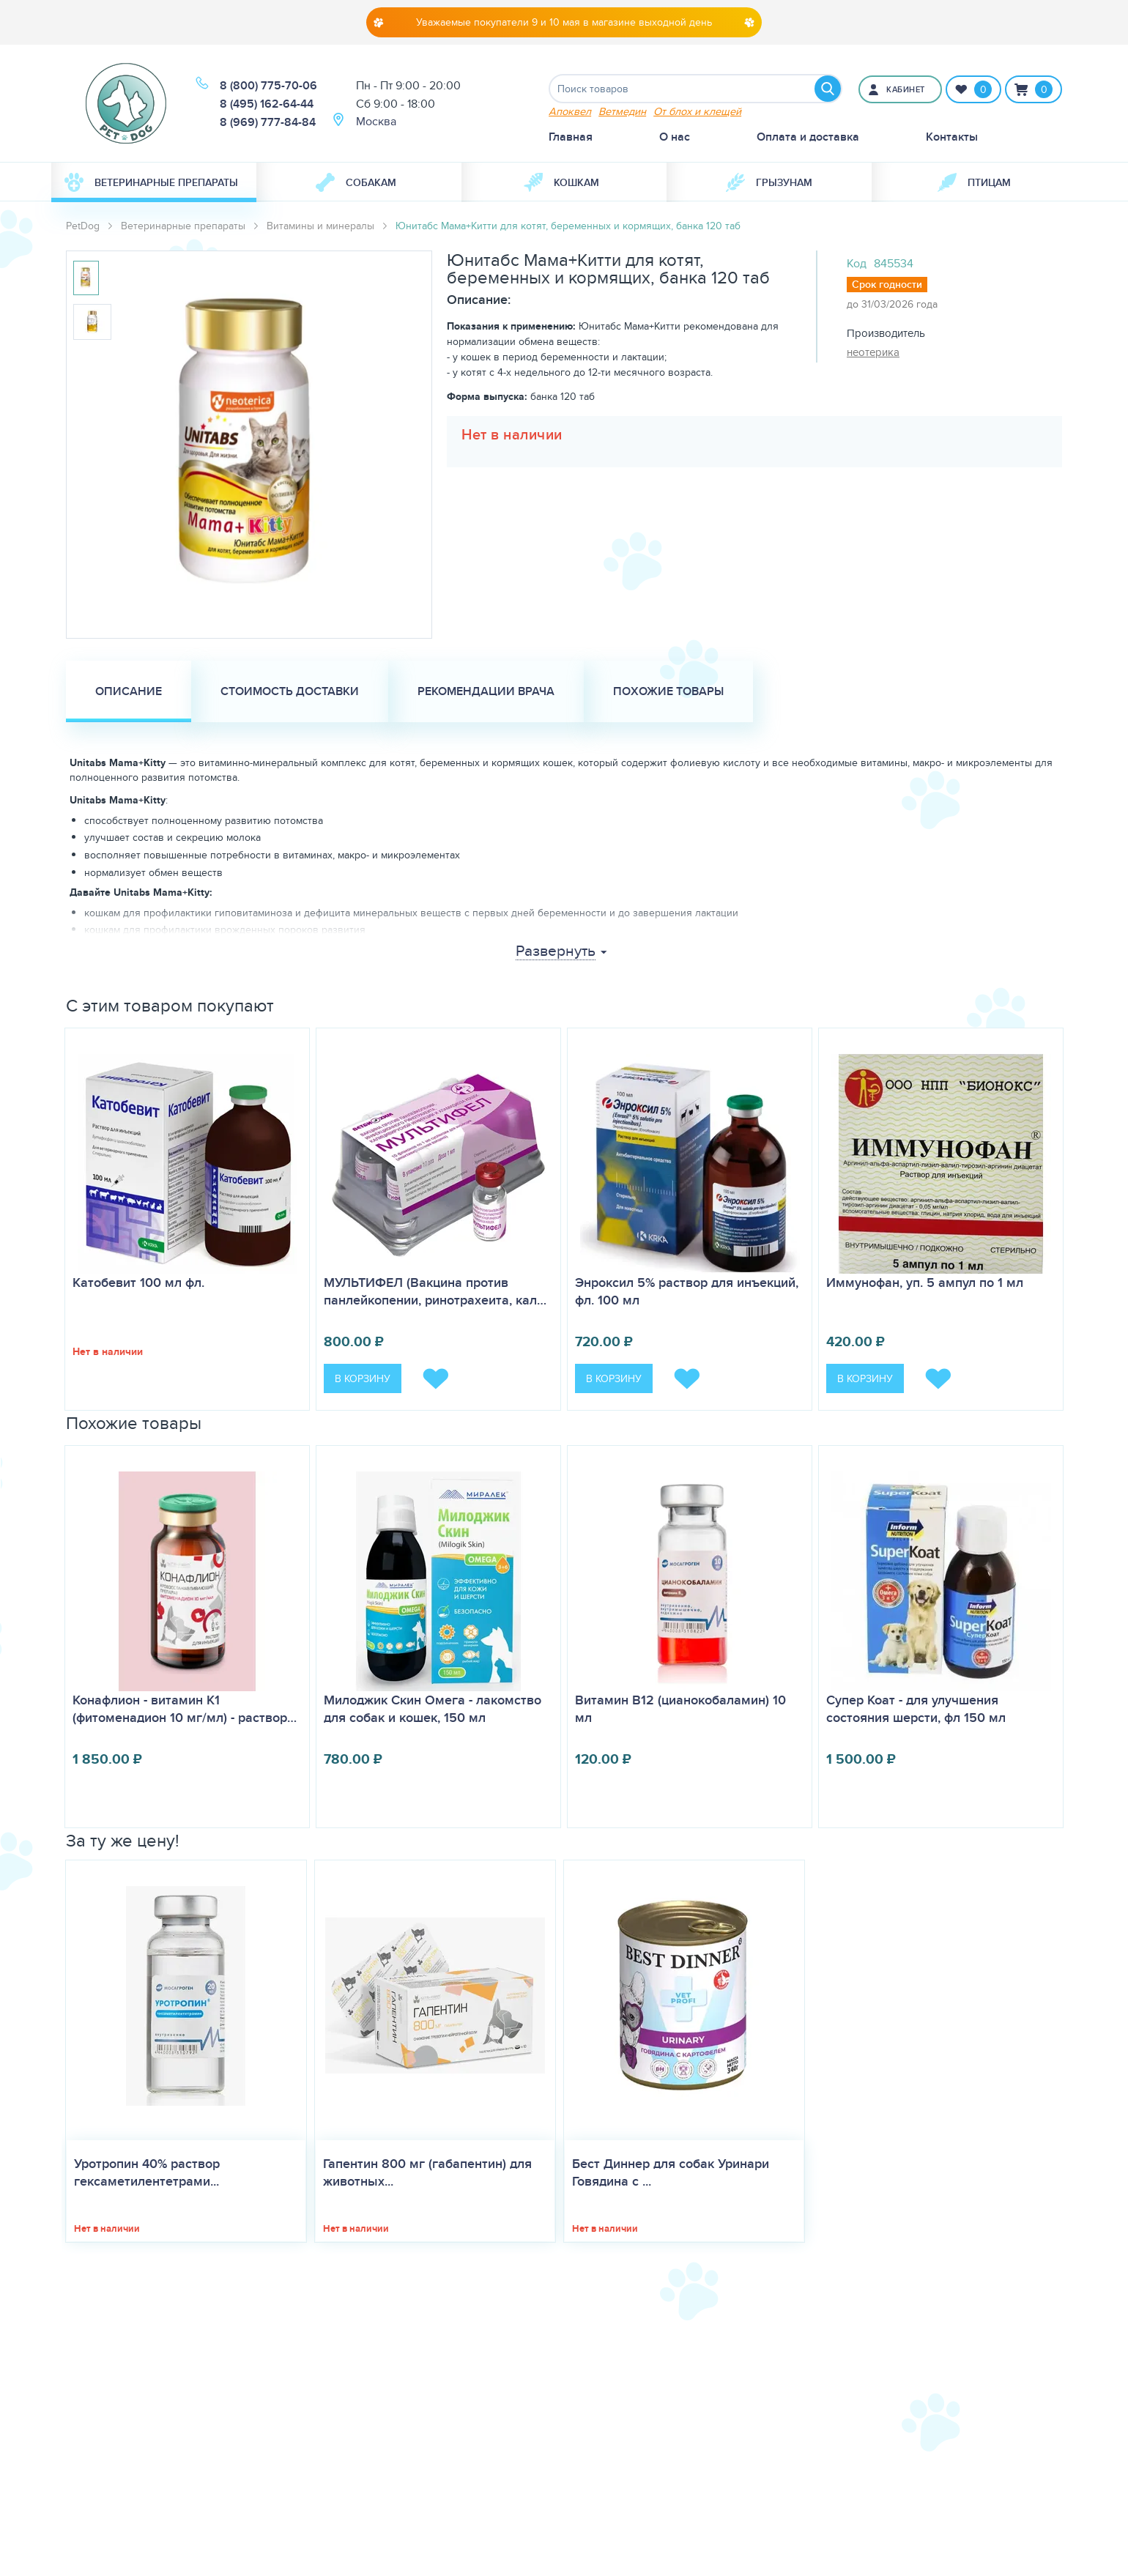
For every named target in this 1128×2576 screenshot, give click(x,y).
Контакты (952, 136)
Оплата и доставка (808, 136)
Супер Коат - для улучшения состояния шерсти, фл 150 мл (916, 1708)
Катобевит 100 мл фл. (138, 1282)
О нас (674, 136)
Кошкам (561, 182)
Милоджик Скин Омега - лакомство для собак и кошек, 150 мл (432, 1708)
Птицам (974, 182)
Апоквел (570, 111)
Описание (128, 691)
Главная (571, 136)
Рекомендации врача (486, 691)
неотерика (873, 352)
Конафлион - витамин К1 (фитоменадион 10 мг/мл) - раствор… (185, 1708)
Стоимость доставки (289, 691)
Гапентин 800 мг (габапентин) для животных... (427, 2172)
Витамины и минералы (320, 225)
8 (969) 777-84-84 (268, 122)
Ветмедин (622, 111)
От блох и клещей (697, 111)
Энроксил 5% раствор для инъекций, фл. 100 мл (686, 1291)
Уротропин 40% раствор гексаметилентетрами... (147, 2172)
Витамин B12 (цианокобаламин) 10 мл (680, 1708)
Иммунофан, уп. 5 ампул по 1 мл (924, 1282)
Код (857, 263)
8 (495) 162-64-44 (266, 103)
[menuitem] (153, 182)
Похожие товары (668, 691)
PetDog (83, 225)
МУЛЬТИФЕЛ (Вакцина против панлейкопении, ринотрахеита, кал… (435, 1291)
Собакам (356, 182)
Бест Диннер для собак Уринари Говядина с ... (670, 2172)
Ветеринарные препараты (151, 182)
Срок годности (887, 284)
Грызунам (769, 182)
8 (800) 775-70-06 (268, 85)
